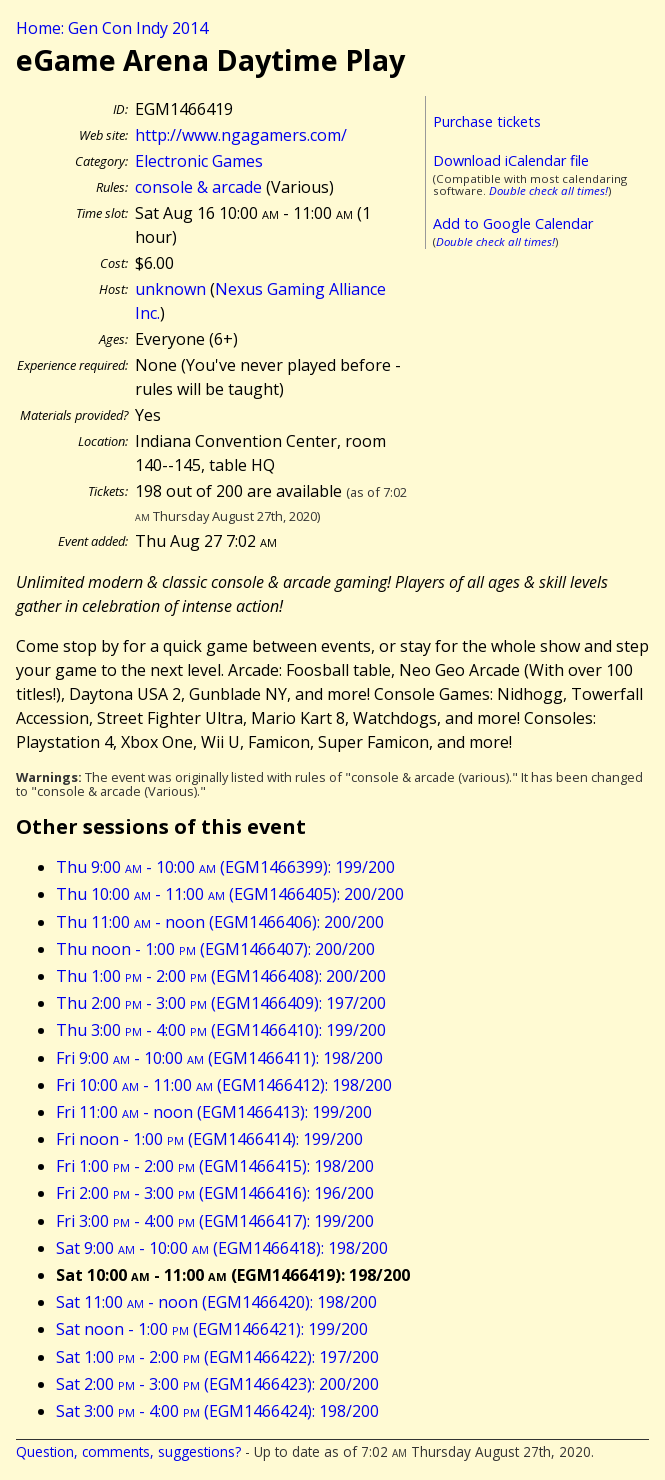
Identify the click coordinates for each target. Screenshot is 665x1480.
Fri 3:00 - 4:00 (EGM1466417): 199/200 (215, 1221)
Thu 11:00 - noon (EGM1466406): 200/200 (220, 922)
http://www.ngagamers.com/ (241, 135)
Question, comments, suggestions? (128, 1451)
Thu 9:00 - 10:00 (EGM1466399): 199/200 (225, 867)
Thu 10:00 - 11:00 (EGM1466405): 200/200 (230, 894)
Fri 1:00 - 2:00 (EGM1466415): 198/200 (215, 1166)
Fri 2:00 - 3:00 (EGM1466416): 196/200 (215, 1193)
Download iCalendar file (511, 160)
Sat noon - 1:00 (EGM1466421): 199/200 (212, 1329)
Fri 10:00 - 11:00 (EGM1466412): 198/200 (224, 1085)
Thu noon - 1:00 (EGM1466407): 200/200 (215, 949)
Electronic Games (199, 161)
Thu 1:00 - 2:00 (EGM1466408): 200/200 (221, 976)
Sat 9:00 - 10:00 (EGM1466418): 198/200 (222, 1248)
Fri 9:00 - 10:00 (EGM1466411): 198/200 (219, 1058)
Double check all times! (548, 190)
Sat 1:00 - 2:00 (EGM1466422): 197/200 (217, 1357)
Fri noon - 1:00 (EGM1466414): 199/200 (209, 1139)
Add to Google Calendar (513, 223)
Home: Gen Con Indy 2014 (112, 28)
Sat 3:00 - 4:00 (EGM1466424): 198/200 (217, 1411)
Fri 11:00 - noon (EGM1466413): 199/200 (214, 1112)
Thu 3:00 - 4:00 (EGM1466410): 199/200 (221, 1030)
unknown (170, 289)
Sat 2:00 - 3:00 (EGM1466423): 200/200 (217, 1384)
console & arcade (198, 187)
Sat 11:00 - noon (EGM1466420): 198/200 (216, 1302)
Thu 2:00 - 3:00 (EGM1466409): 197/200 (221, 1003)
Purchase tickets (487, 121)
